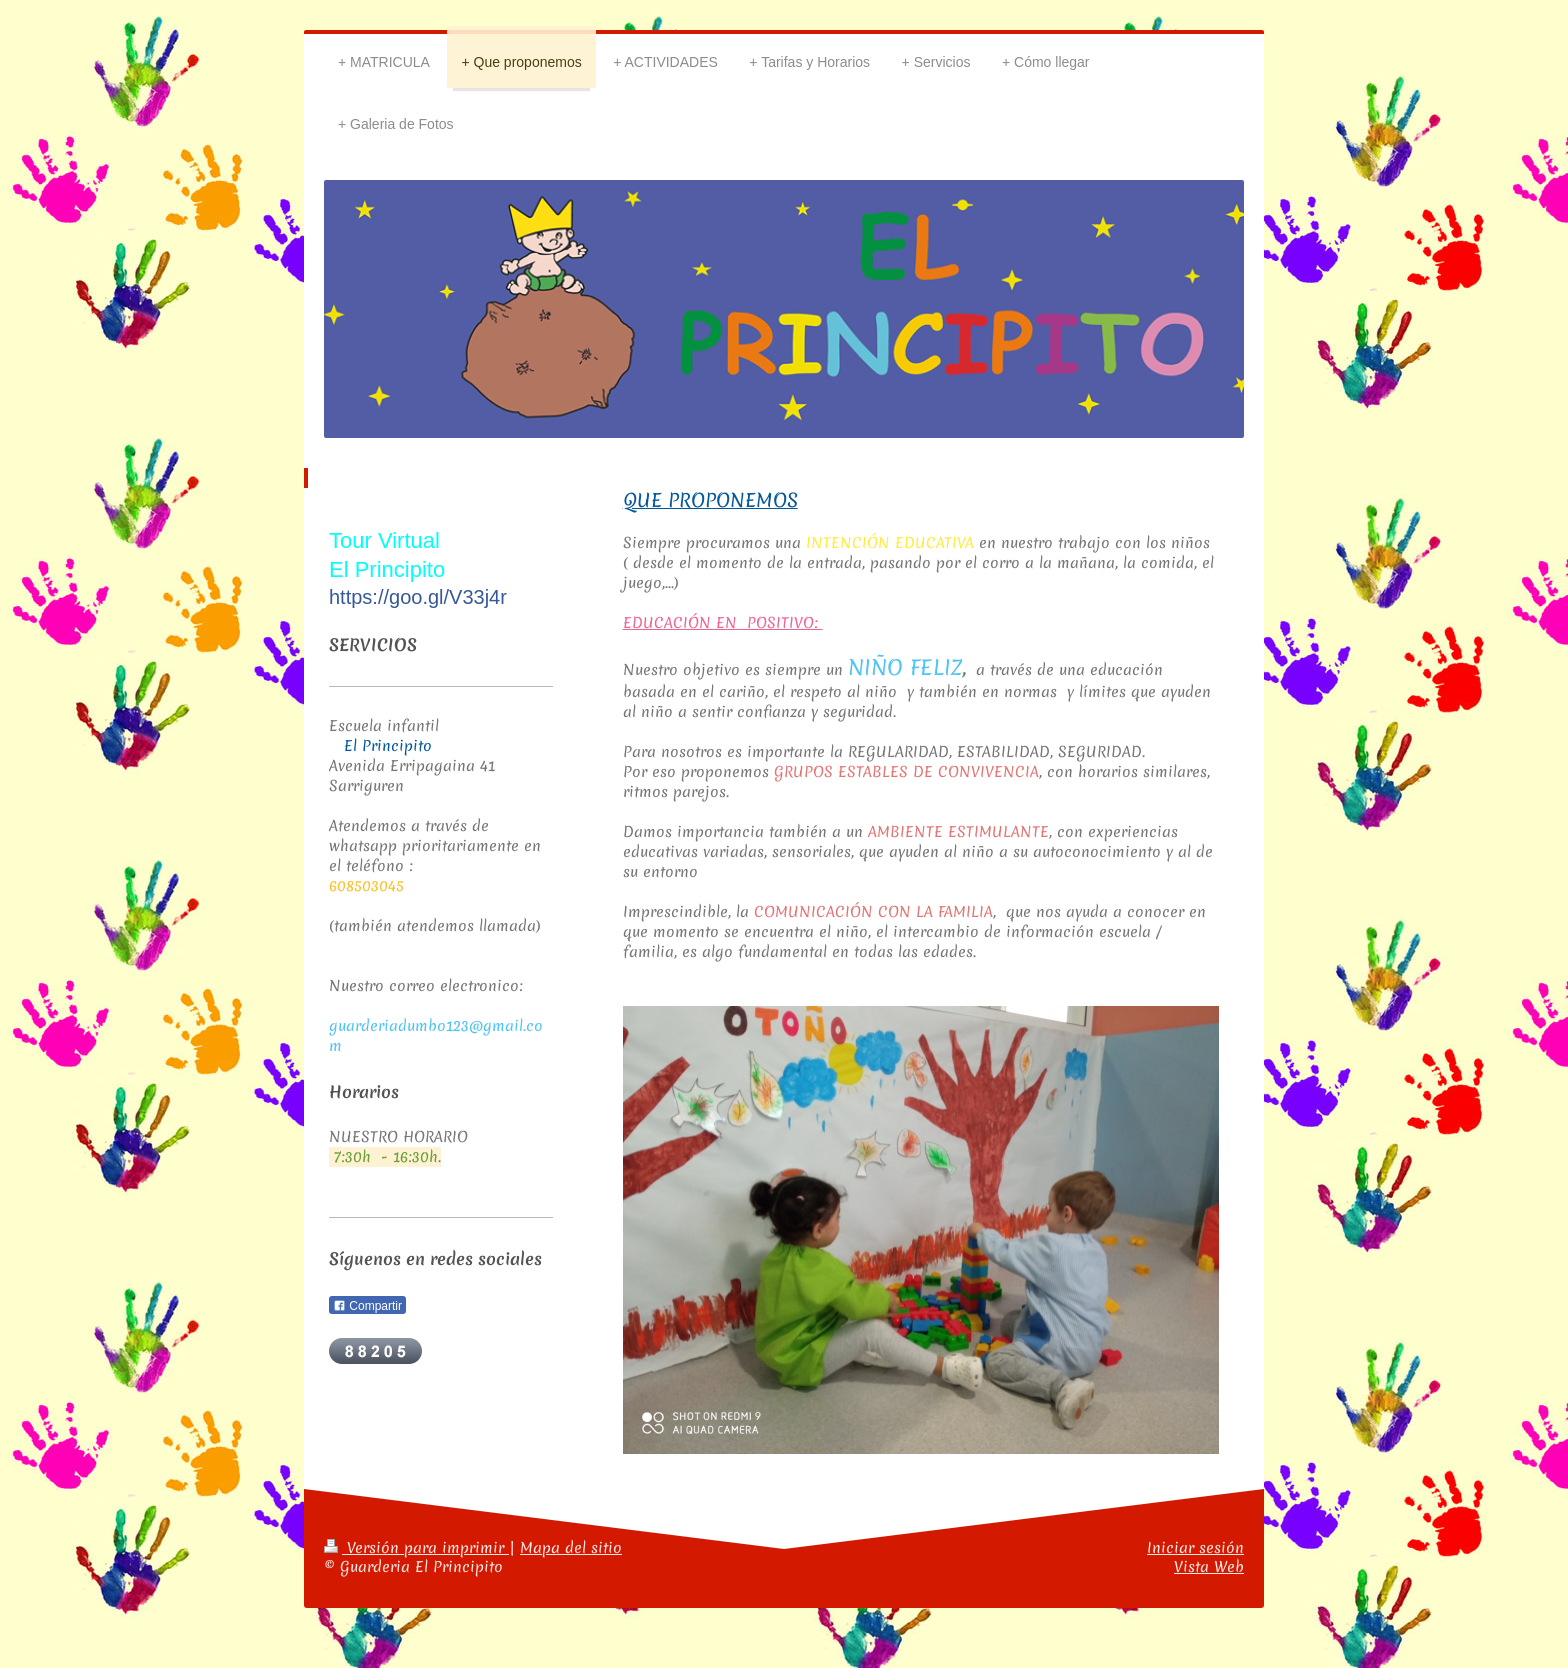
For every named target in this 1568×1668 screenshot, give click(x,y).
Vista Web (1209, 1567)
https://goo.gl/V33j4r (418, 597)
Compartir (367, 1306)
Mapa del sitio (571, 1548)
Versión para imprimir (416, 1548)
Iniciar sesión (1195, 1548)
